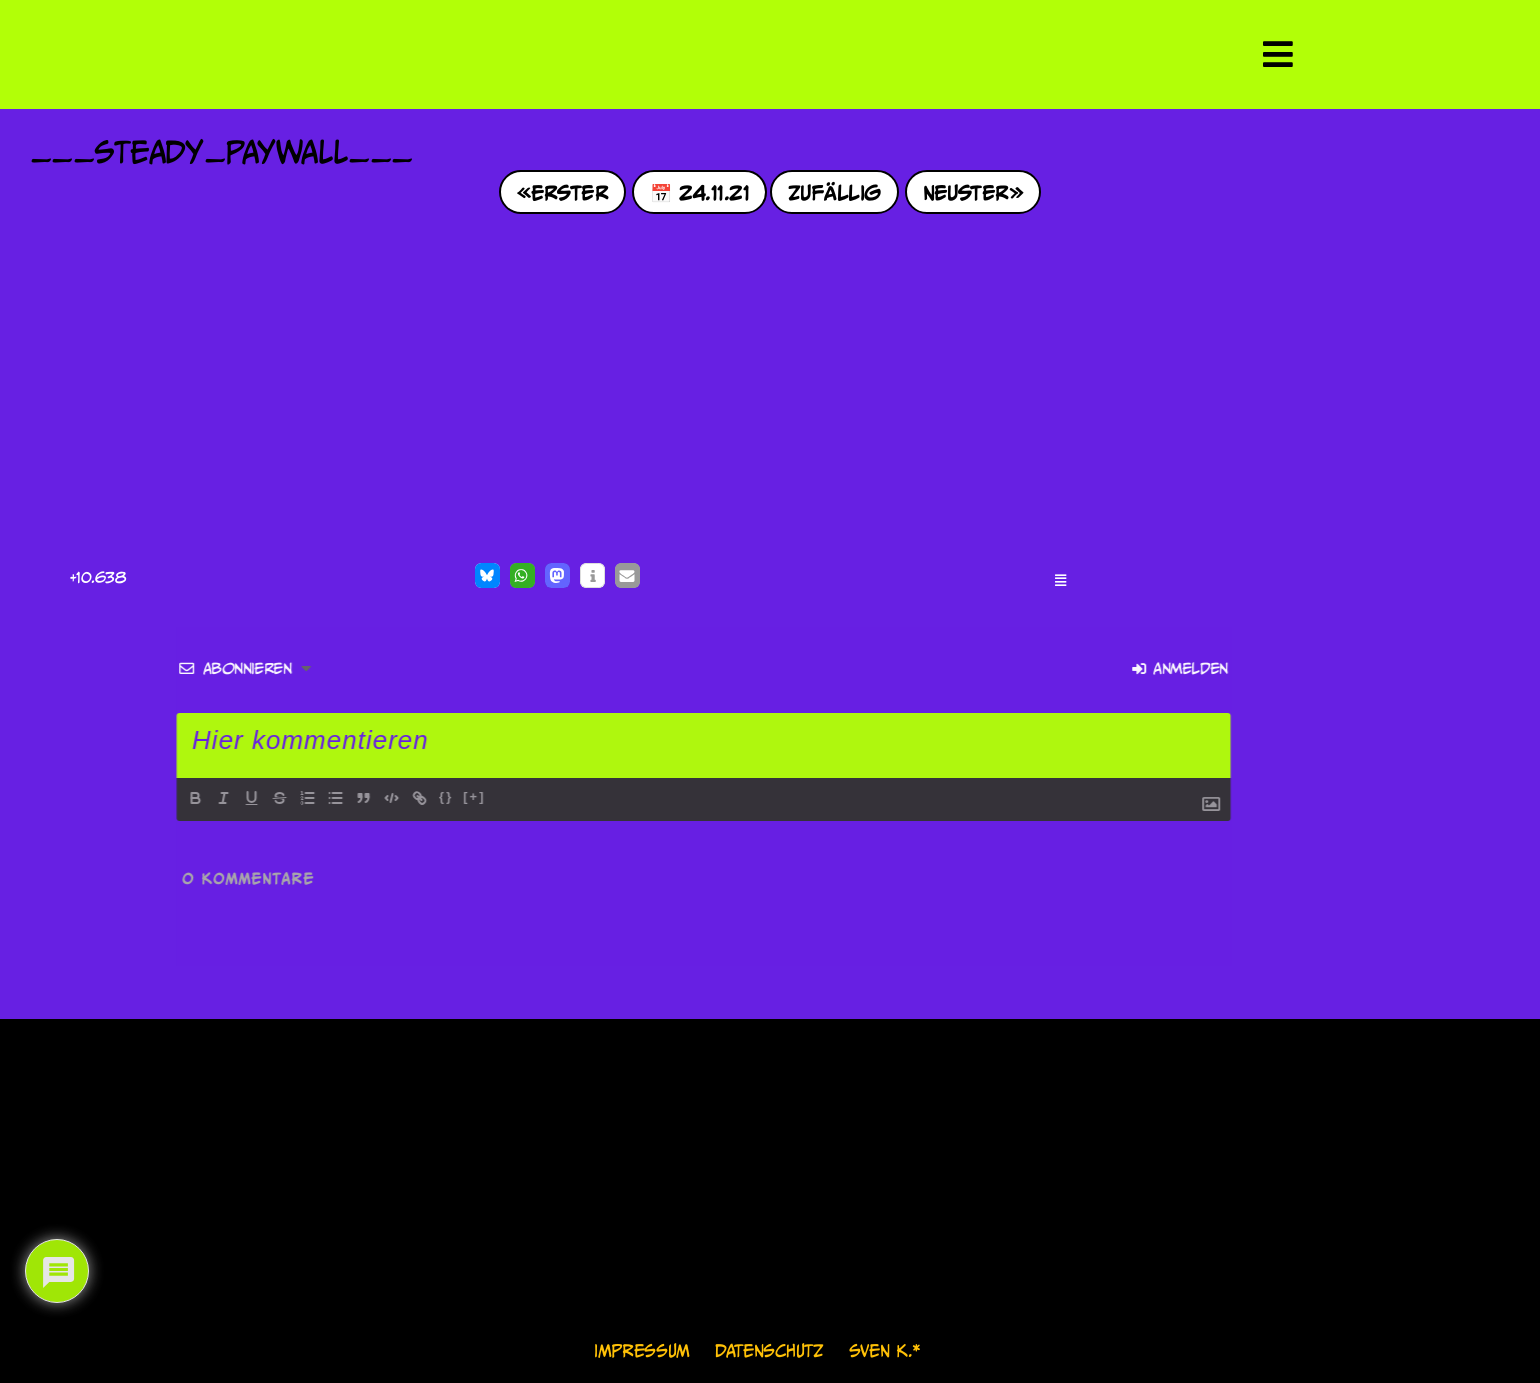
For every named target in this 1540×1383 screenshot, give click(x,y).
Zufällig (834, 191)
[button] (487, 575)
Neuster (966, 191)
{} (91, 796)
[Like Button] (50, 578)
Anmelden (825, 668)
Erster (569, 191)
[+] (119, 796)
